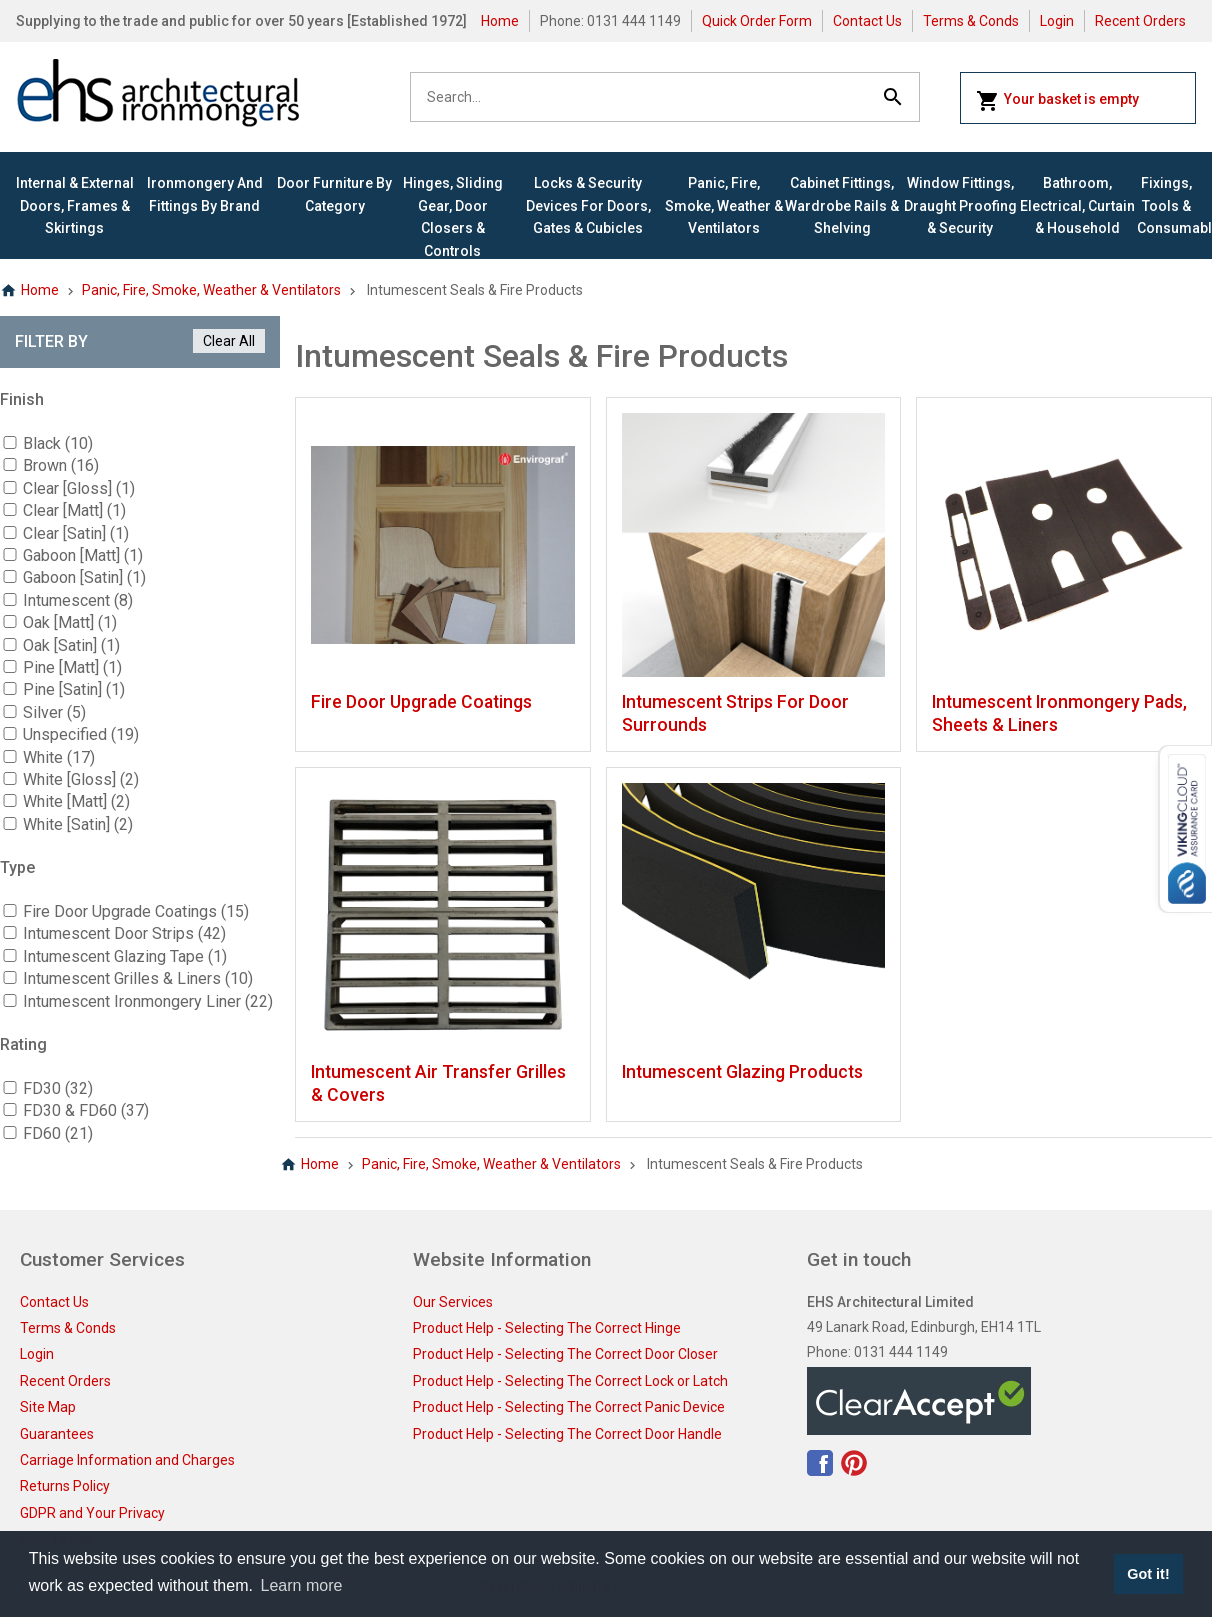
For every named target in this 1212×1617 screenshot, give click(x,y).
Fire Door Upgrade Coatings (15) (136, 911)
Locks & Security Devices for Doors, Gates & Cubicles (588, 205)
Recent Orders (1140, 21)
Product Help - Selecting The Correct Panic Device (569, 1407)
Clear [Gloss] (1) (79, 488)
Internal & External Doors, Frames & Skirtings (75, 205)
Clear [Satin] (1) (76, 533)
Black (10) (58, 443)
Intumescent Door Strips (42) (124, 933)
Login (1057, 21)
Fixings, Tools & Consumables (1166, 205)
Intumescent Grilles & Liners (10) (138, 978)
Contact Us (867, 21)
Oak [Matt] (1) (70, 622)
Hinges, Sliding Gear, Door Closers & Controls (453, 216)
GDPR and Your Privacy (92, 1513)
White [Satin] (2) (78, 824)
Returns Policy (65, 1486)
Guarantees (57, 1434)
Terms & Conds (971, 21)
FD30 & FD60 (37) (86, 1110)
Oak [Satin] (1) (71, 645)
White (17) (59, 757)
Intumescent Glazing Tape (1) (125, 956)
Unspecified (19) (81, 734)
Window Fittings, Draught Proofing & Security (960, 205)
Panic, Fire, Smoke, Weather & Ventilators (724, 205)
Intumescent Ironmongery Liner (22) (148, 1001)
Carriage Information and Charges (127, 1460)
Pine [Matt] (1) (72, 667)
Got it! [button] (1148, 1574)
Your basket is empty (1057, 101)
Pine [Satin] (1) (74, 689)
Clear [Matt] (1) (74, 510)
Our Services (453, 1302)
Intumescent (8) (78, 600)
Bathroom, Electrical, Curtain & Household (1077, 205)
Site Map (48, 1407)
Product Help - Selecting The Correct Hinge (547, 1328)
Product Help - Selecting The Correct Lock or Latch (570, 1381)
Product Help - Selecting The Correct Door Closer (565, 1354)
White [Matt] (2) (76, 801)
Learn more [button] (302, 1585)
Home (500, 21)
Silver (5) (54, 712)
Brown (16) (61, 465)
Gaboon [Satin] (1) (84, 577)
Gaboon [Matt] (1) (83, 555)
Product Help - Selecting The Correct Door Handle (567, 1434)
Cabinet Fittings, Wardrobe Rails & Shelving (842, 205)
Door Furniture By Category (334, 194)
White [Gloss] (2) (81, 779)
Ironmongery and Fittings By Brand (205, 194)
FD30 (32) (58, 1088)
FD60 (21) (58, 1133)
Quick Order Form (757, 21)
